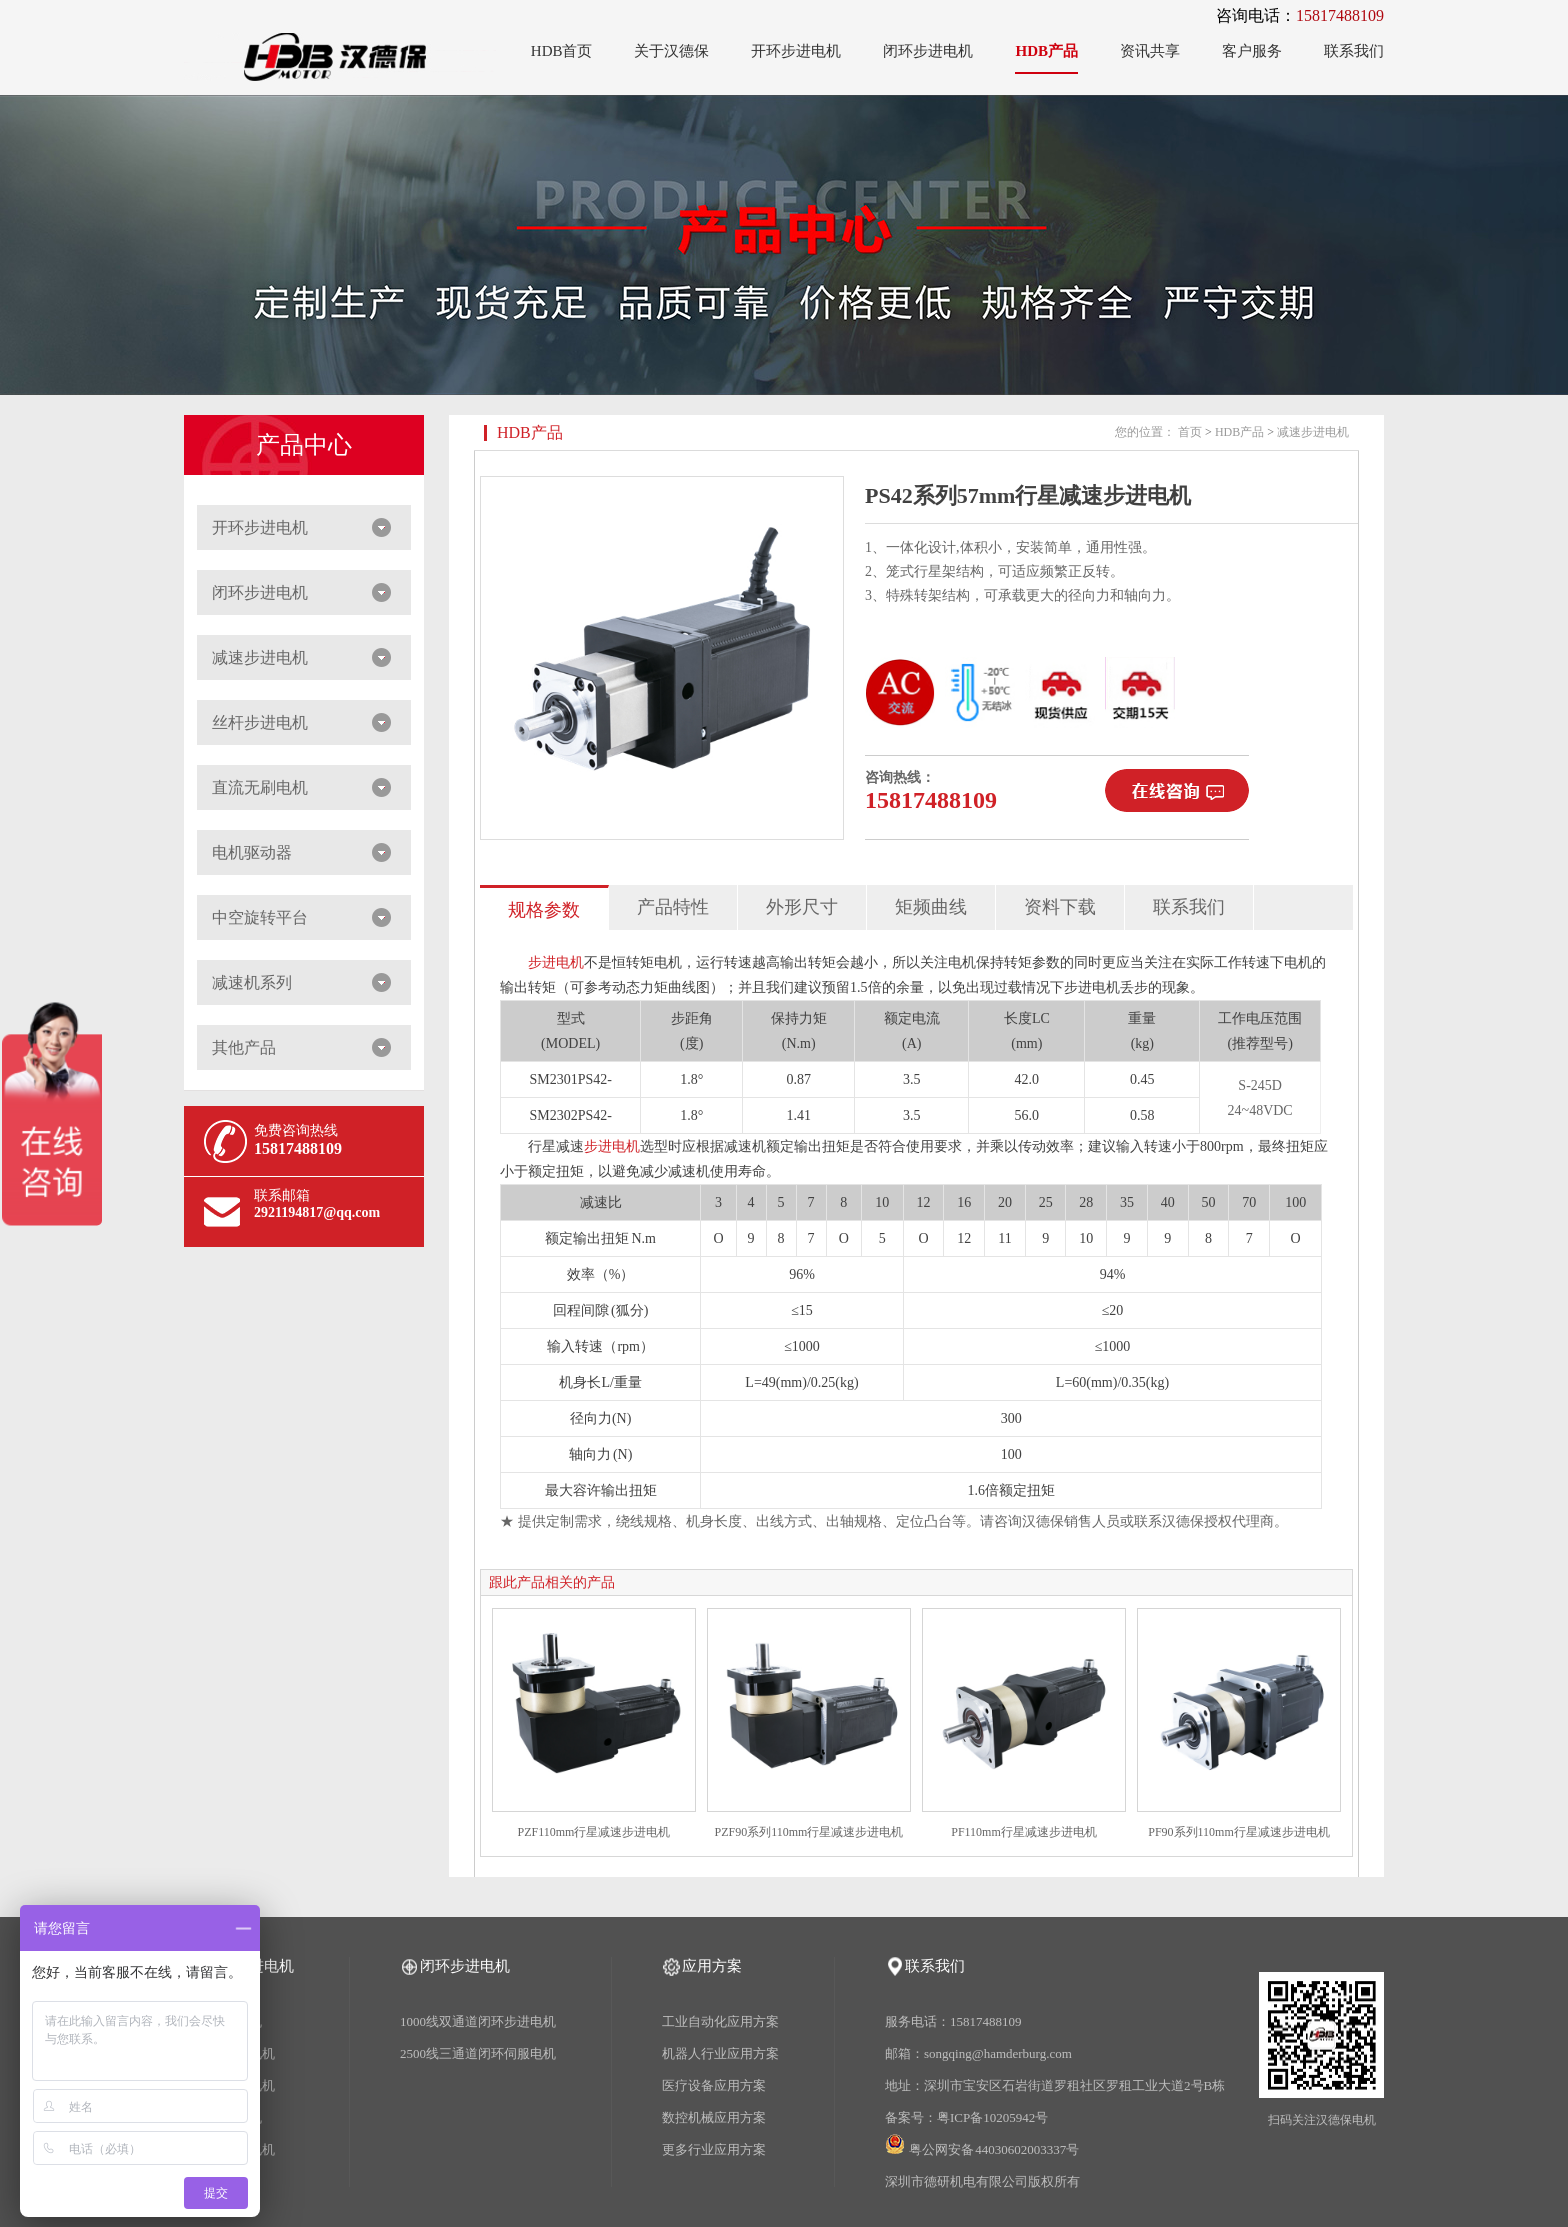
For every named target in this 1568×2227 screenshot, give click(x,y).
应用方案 (712, 1966)
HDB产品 (1046, 51)
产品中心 (304, 445)
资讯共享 (1150, 51)
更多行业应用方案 (714, 2149)
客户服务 (1252, 51)
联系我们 (1354, 51)
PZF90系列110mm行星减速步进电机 (809, 1832)
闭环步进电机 (928, 51)
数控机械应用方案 (714, 2117)
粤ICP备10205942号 (992, 2117)
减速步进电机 (260, 657)
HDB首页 (562, 51)
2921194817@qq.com (317, 1212)
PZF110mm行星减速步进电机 (594, 1832)
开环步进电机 (796, 51)
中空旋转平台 (260, 917)
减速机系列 (252, 982)
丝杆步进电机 (260, 722)
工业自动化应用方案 (720, 2021)
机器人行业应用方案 (720, 2053)
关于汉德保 (671, 51)
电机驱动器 (252, 852)
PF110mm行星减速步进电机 (1024, 1832)
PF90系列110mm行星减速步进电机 (1239, 1832)
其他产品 (244, 1047)
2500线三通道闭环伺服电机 (478, 2053)
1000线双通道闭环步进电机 (478, 2021)
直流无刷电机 (260, 787)
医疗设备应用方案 (714, 2085)
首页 (1190, 432)
